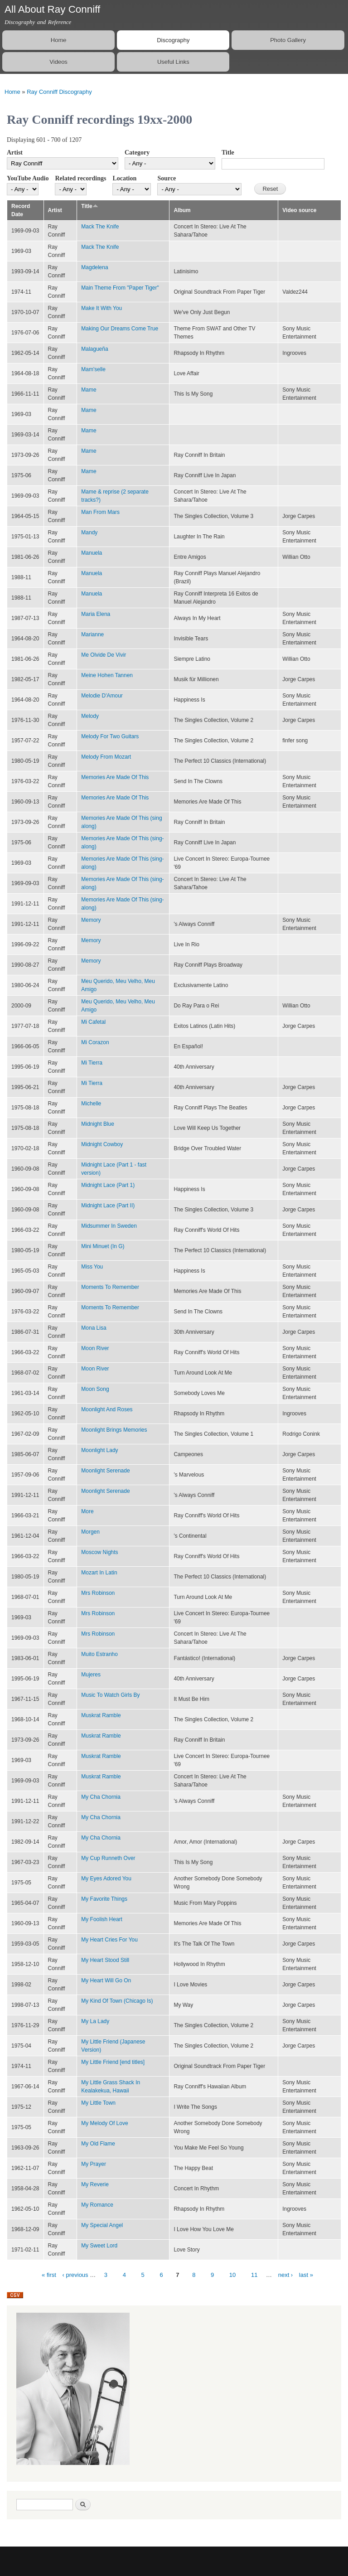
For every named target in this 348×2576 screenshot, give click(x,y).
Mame (88, 390)
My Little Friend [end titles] (113, 2062)
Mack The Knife (100, 226)
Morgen (90, 1532)
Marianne (92, 634)
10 (232, 2274)
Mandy (89, 532)
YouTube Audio (27, 178)
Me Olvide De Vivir (103, 655)
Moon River (95, 1348)
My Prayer (93, 2164)
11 (254, 2274)
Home (59, 40)
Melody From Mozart (106, 757)
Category (137, 152)
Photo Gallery (288, 40)
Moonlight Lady (99, 1450)
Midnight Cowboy (102, 1144)
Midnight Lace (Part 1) (108, 1185)
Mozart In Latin (99, 1572)
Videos (58, 61)
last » (306, 2274)
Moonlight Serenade (105, 1470)
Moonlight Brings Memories (114, 1430)
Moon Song (95, 1389)
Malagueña (94, 349)
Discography (173, 40)
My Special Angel (102, 2225)
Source (166, 178)
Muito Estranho (99, 1654)
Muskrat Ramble (101, 1715)
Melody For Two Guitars (110, 736)
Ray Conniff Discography (59, 91)
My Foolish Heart (101, 1919)
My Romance (97, 2205)
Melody (90, 716)
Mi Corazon (95, 1042)
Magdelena (94, 267)
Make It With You (101, 308)
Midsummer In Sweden (109, 1226)
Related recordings (80, 178)
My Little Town (98, 2103)
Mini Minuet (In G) (102, 1246)
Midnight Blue (97, 1124)
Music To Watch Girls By (110, 1695)
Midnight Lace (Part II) (108, 1205)
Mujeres (91, 1674)
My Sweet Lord (99, 2245)
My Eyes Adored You (106, 1878)
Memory (91, 920)
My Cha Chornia (101, 1797)
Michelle (91, 1103)
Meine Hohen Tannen (107, 675)
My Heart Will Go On (106, 1980)
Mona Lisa (93, 1328)
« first (49, 2274)
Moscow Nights (99, 1552)
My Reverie (95, 2184)
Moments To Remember (110, 1287)
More (87, 1511)
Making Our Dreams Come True (119, 328)
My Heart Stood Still (105, 1960)
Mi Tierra (91, 1063)
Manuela (91, 553)
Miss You (92, 1267)
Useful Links (173, 61)
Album (182, 210)
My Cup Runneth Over (108, 1858)
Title (228, 152)
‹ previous (75, 2274)
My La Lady (95, 2021)
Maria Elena (95, 614)
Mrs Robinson (98, 1593)
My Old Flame (98, 2143)
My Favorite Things (104, 1899)
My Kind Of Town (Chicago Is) (117, 2001)
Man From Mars (100, 512)
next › (285, 2274)
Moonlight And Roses (106, 1409)
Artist (15, 152)
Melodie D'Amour (102, 695)
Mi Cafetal (93, 1022)
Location (124, 178)
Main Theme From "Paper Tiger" (120, 288)
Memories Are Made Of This (115, 777)
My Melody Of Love (104, 2123)
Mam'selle (93, 369)
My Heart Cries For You (109, 1940)
